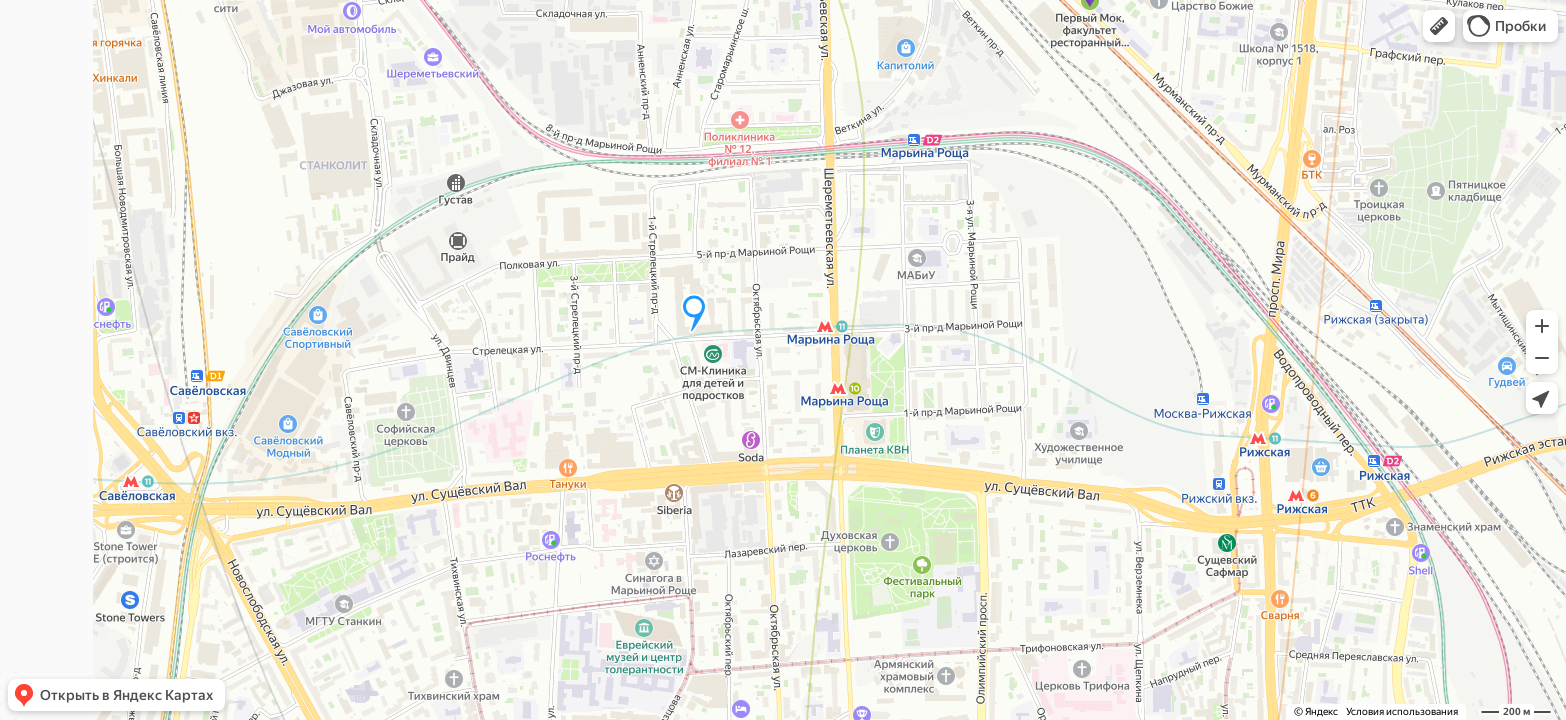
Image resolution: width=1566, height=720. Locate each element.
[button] (1439, 26)
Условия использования (1402, 711)
